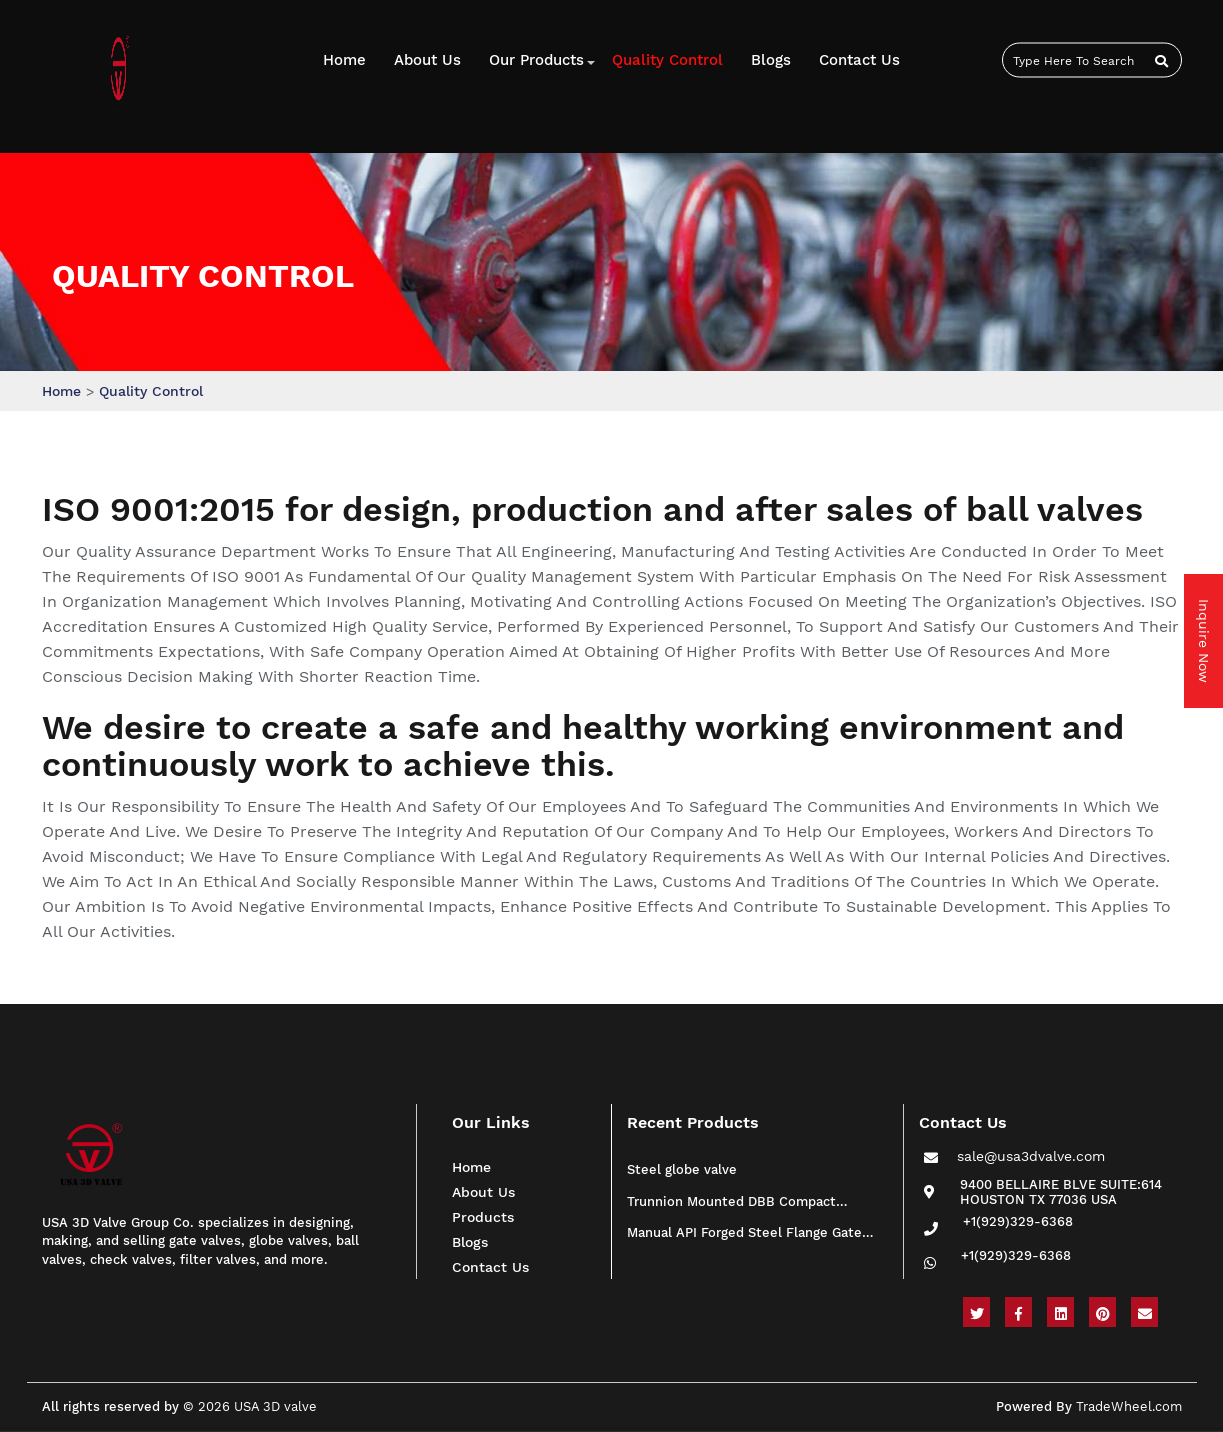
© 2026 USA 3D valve (250, 1406)
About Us (427, 60)
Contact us (859, 60)
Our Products (536, 60)
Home (344, 60)
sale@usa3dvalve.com (1031, 1160)
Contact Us (490, 1267)
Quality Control (667, 60)
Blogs (771, 60)
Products (483, 1217)
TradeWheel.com (1129, 1406)
